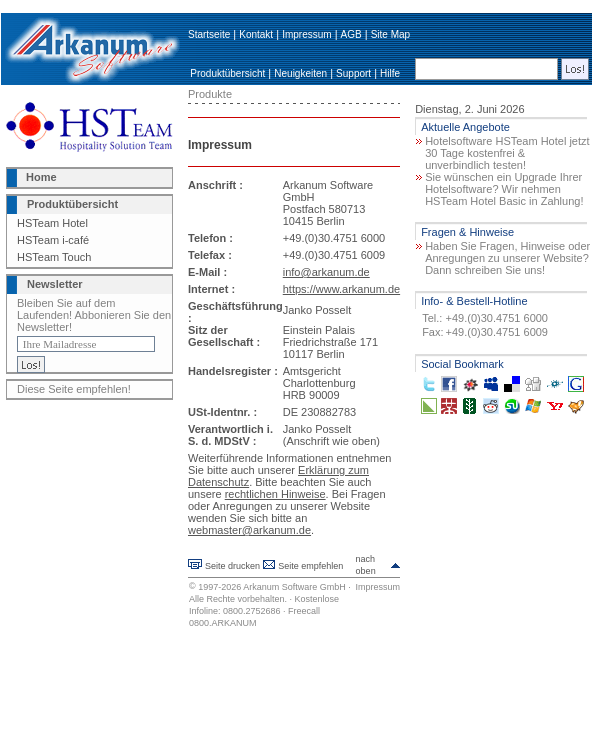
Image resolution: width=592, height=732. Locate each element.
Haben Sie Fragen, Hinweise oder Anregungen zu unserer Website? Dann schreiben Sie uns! (507, 258)
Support (353, 73)
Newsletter (55, 284)
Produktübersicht (227, 73)
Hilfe (390, 73)
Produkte (210, 94)
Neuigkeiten (300, 73)
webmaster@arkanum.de (249, 530)
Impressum (306, 34)
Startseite (209, 34)
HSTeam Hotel (52, 223)
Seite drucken (232, 566)
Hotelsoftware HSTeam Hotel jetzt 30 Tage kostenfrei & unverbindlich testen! (507, 153)
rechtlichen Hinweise (275, 494)
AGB (351, 34)
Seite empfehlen (310, 566)
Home (41, 177)
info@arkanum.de (326, 272)
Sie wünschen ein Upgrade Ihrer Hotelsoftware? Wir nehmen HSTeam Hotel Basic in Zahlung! (504, 189)
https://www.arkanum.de (341, 289)
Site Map (390, 34)
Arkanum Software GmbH (294, 587)
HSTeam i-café (53, 240)
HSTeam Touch (54, 257)
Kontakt (256, 34)
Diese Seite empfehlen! (74, 389)
